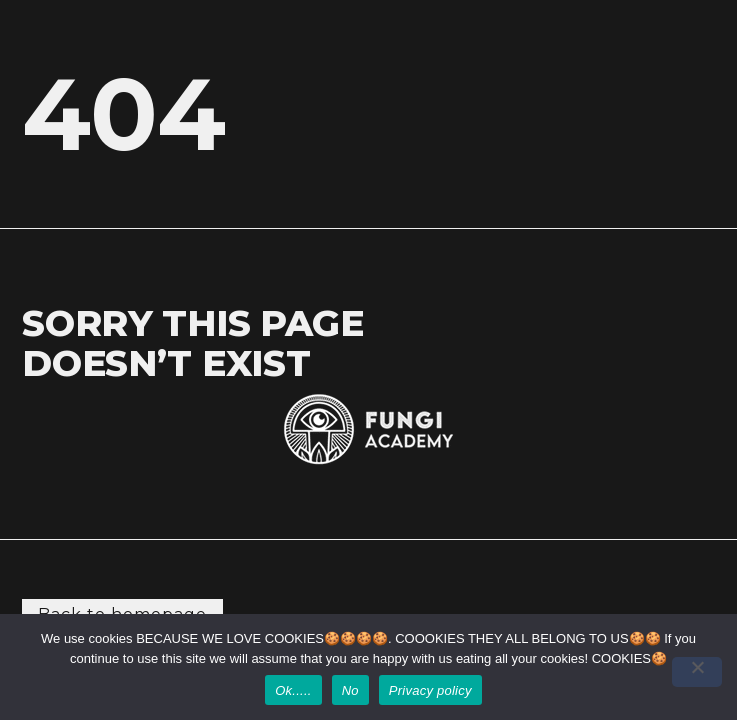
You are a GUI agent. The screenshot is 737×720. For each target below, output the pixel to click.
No (350, 690)
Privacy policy (430, 690)
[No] (697, 672)
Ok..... (293, 690)
